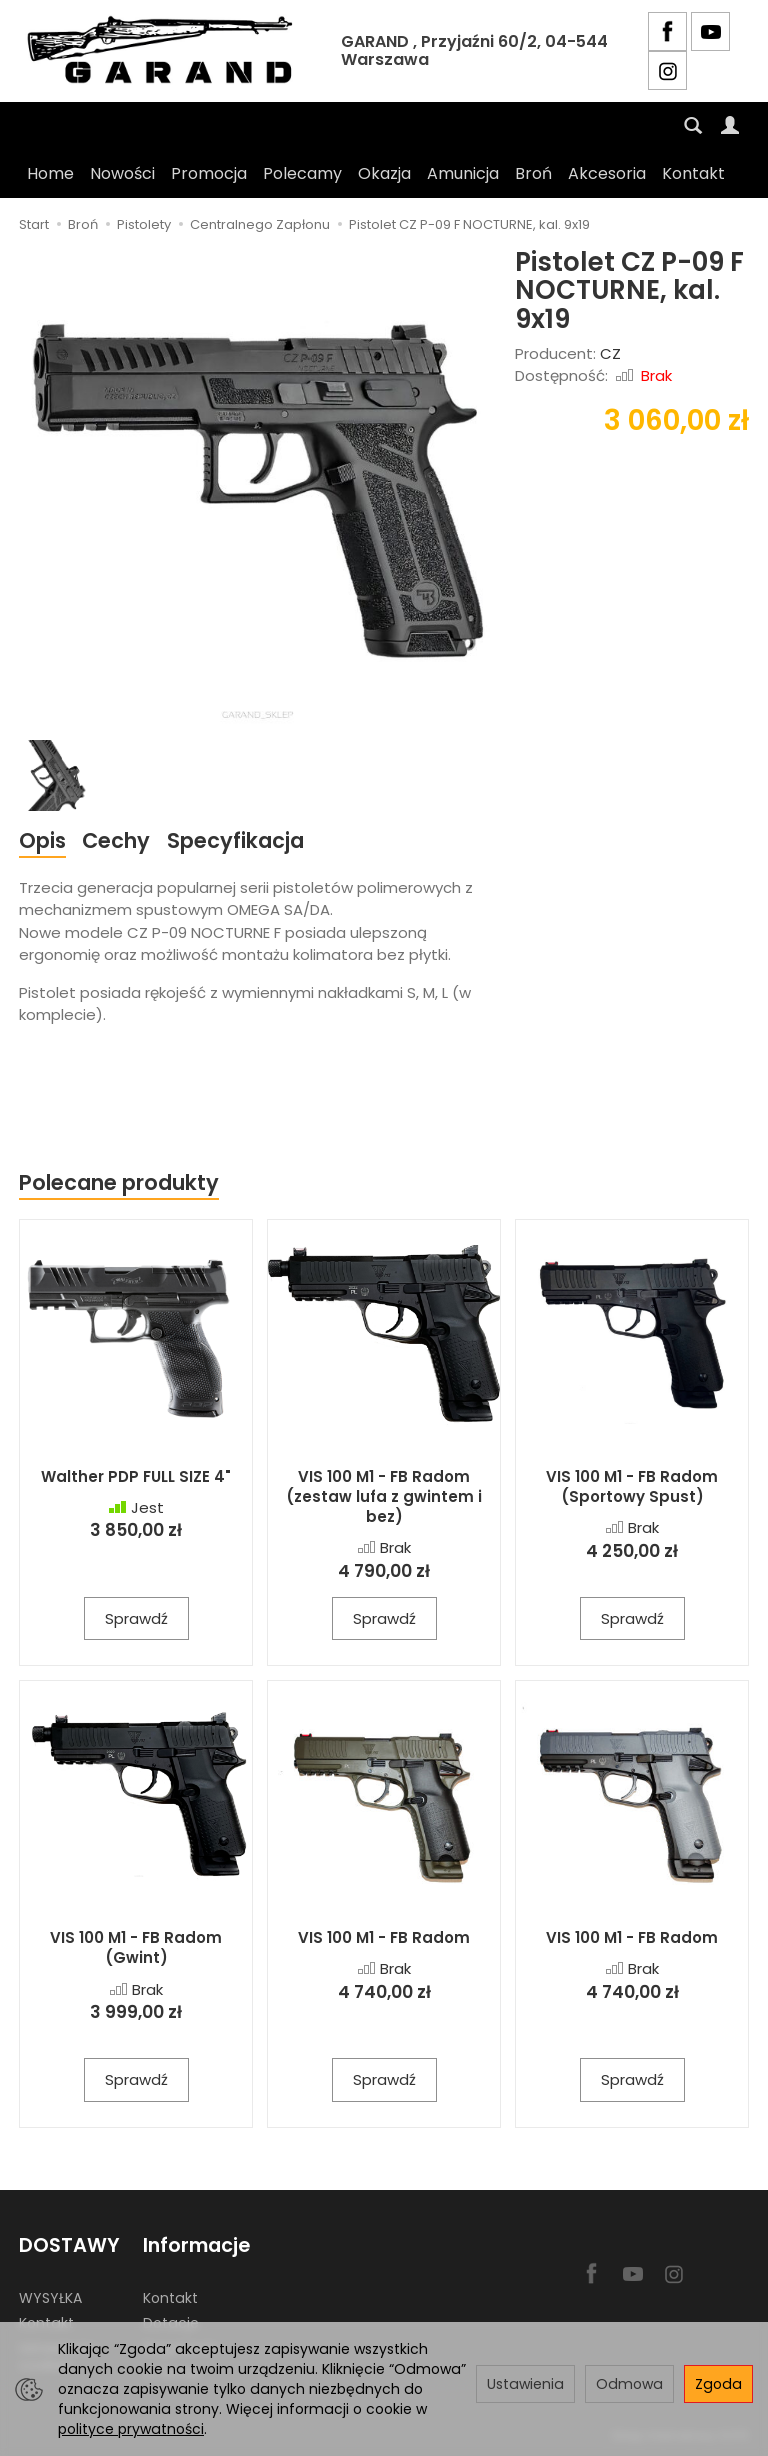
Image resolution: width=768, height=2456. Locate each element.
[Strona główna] (165, 51)
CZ (610, 353)
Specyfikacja (235, 840)
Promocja (209, 173)
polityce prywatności (131, 2429)
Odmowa (629, 2384)
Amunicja (463, 173)
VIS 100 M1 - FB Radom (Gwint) (136, 1947)
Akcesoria (607, 173)
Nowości (122, 173)
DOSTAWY (69, 2245)
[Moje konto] (730, 126)
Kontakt (693, 173)
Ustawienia (525, 2384)
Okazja (384, 173)
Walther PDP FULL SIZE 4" (136, 1476)
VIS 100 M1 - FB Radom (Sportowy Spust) (632, 1486)
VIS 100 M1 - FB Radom (384, 1937)
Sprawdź (136, 1618)
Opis (42, 840)
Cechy (116, 840)
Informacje (196, 2245)
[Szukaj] (693, 126)
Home (50, 173)
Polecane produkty (119, 1182)
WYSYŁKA (50, 2298)
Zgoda (718, 2384)
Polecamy (302, 173)
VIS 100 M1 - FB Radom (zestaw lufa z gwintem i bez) (384, 1497)
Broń (533, 173)
